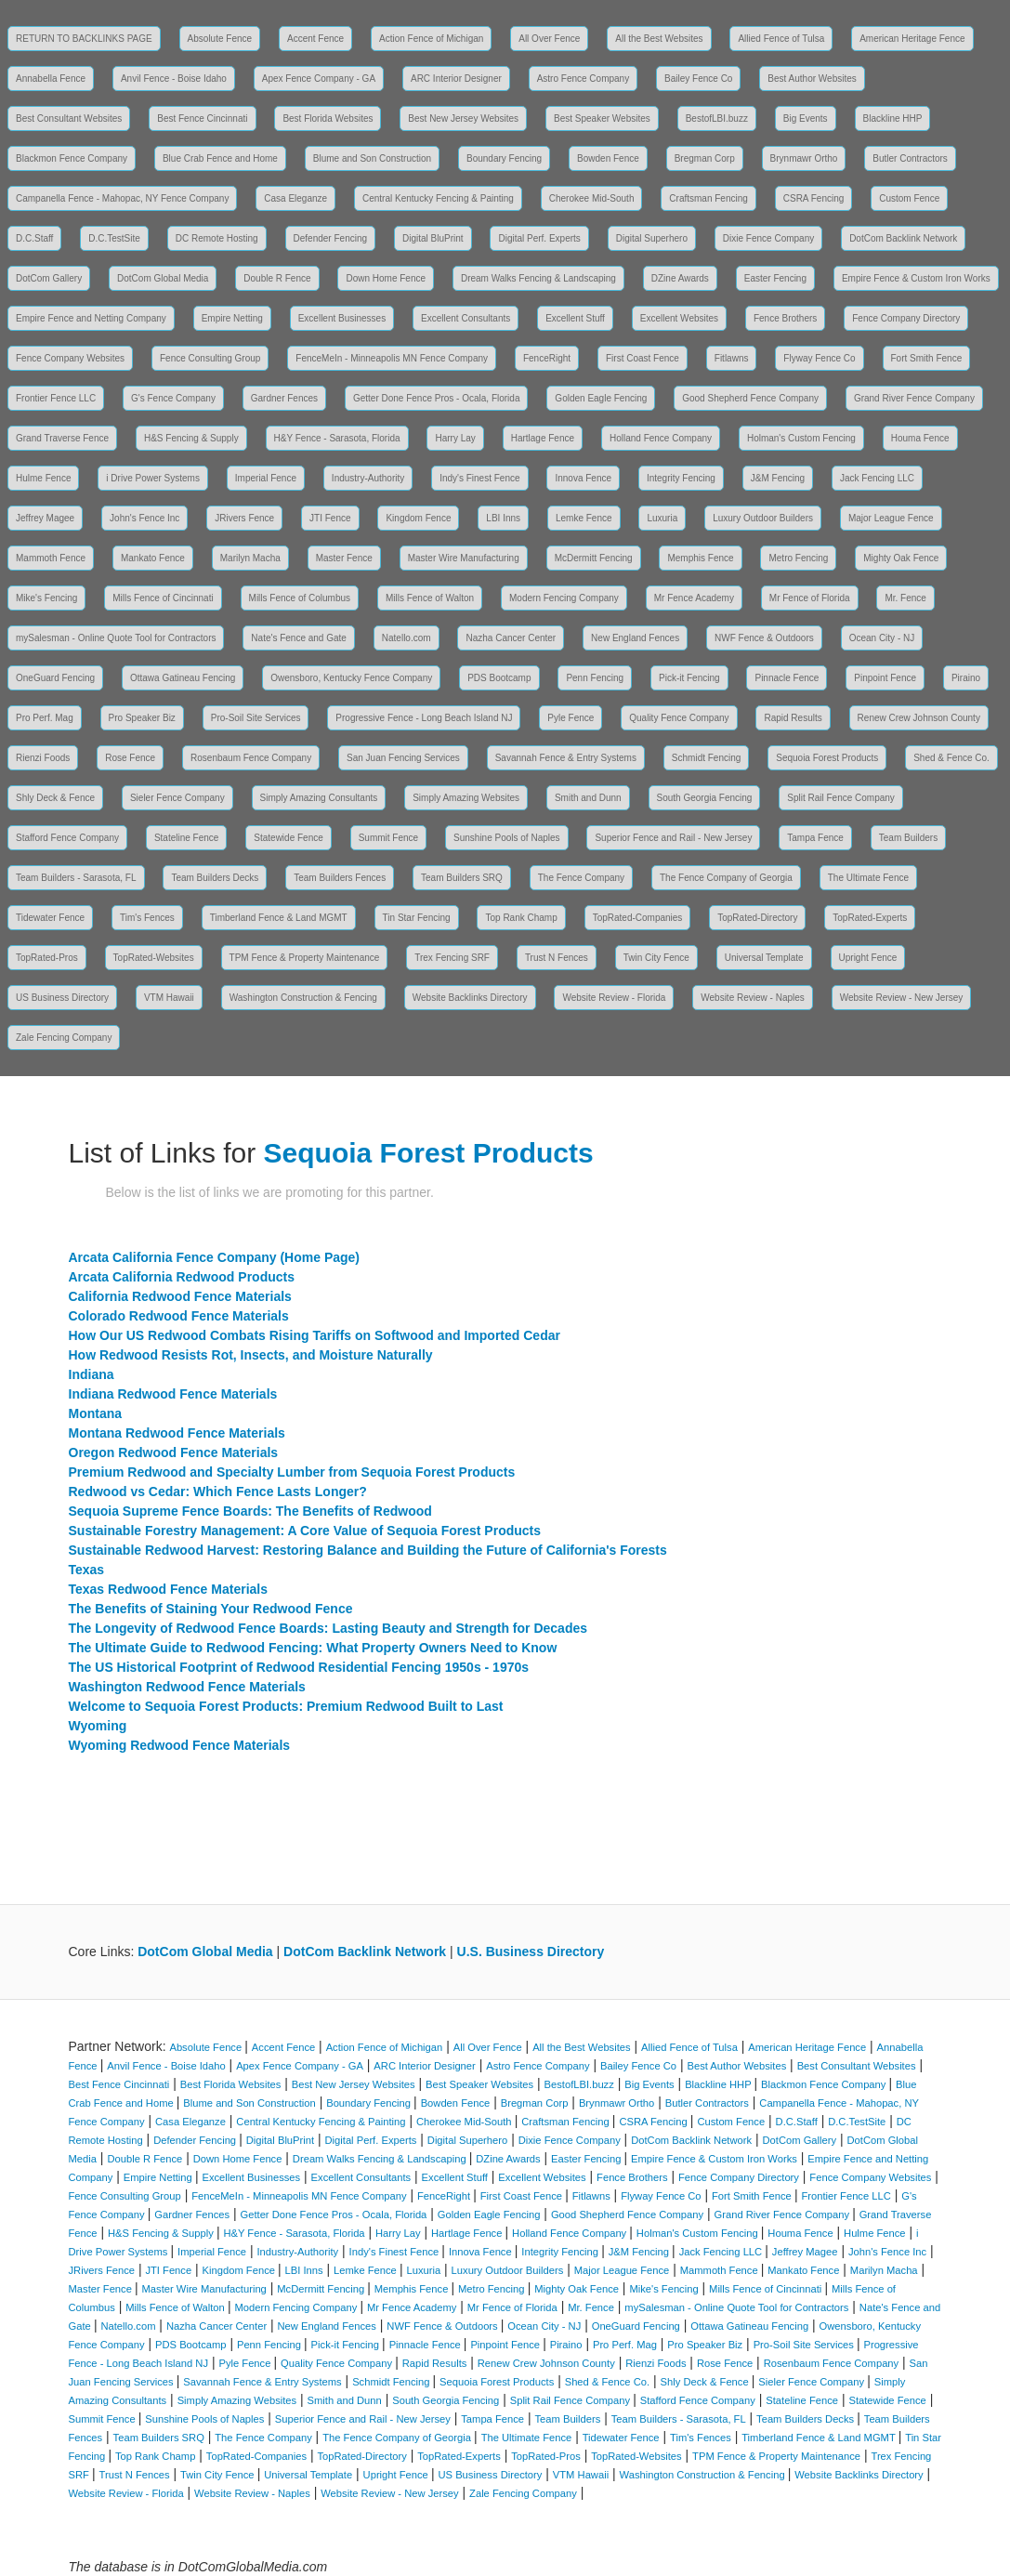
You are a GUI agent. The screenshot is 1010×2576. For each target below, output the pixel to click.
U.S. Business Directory (531, 1951)
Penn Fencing (594, 678)
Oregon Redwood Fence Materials (174, 1452)
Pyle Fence (570, 718)
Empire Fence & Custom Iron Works (916, 278)
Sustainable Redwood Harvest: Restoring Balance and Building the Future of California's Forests (368, 1550)
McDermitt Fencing (594, 558)
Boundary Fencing (504, 158)
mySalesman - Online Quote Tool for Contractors (116, 638)
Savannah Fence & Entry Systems (565, 758)
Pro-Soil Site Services (256, 718)
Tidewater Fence (50, 918)
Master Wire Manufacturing (463, 558)
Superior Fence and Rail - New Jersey (673, 838)
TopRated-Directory (757, 918)
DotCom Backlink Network (903, 238)
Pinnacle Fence (786, 678)
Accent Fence (315, 38)
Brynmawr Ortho (804, 158)
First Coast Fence (642, 358)
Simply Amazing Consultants (319, 798)
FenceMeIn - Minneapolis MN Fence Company (391, 358)
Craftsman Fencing (708, 198)
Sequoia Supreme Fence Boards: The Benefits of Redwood (250, 1511)
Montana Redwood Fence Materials (177, 1433)
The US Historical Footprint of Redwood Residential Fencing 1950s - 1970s (299, 1667)
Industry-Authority (368, 478)
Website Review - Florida (613, 997)
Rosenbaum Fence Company (250, 758)
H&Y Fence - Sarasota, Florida (337, 438)
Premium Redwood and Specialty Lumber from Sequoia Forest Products (292, 1472)
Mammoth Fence (50, 558)
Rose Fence (130, 758)
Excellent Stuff (575, 318)
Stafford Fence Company (67, 838)
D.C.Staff (34, 238)
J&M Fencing (778, 478)
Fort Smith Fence (927, 358)
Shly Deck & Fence (55, 798)
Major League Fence (891, 518)
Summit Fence (388, 838)
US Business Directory (62, 997)
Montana (96, 1413)
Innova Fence (583, 478)
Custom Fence (909, 198)
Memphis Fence (700, 558)
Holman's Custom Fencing (801, 438)
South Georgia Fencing (705, 798)
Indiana (91, 1374)
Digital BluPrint (433, 238)
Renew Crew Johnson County (919, 718)
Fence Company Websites (70, 358)
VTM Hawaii (169, 997)
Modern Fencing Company (564, 598)
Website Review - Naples (753, 997)
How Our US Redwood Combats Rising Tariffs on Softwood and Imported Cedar (314, 1335)
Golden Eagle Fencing (601, 398)
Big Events (805, 118)
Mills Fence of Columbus (299, 598)
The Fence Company (581, 878)
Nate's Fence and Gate (299, 638)
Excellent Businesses (342, 318)
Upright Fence (868, 958)
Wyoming (98, 1725)
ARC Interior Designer (456, 78)
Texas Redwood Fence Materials (168, 1589)
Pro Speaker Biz (142, 718)
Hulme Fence (43, 478)
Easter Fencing (775, 278)
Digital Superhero (652, 238)
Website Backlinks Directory (470, 997)
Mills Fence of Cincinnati (162, 598)
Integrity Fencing (681, 478)
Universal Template (764, 958)
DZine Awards (680, 278)
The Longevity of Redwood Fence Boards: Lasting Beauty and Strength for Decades (328, 1628)
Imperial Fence (265, 478)
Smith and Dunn (588, 798)
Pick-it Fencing (689, 678)
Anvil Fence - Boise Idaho (174, 78)
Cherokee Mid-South (592, 198)
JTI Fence (329, 518)
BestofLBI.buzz (717, 118)
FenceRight (547, 358)
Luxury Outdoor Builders (763, 518)
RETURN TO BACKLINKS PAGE (84, 38)
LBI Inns (503, 518)
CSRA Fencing (814, 198)
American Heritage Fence (911, 38)
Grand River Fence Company (914, 398)
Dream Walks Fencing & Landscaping (538, 278)
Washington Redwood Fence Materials (187, 1686)
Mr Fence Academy (694, 598)
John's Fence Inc (144, 518)
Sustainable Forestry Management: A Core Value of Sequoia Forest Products (305, 1530)
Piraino (965, 678)
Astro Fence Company (583, 78)
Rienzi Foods (43, 758)
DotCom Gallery (49, 278)
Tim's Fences (147, 918)
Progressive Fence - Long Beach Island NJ (423, 718)
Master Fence (344, 558)
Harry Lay (455, 438)
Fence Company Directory (906, 318)
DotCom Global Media (162, 278)
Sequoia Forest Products (827, 758)
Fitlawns (732, 358)
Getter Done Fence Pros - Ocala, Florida (436, 398)
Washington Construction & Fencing (303, 997)
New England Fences (635, 638)
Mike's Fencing (46, 598)
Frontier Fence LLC (56, 398)
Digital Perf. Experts (539, 238)
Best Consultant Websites (69, 118)
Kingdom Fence (418, 518)
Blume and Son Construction (372, 158)
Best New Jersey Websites (463, 118)
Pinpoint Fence (885, 678)
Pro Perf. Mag (44, 718)
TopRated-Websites (153, 958)
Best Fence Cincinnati (202, 118)
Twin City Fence (656, 958)
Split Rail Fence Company (841, 798)
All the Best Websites (658, 38)
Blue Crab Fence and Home (220, 158)
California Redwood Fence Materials (180, 1296)
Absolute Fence (220, 38)
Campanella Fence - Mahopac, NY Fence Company (122, 198)
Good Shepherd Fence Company (750, 398)
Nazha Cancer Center (511, 638)
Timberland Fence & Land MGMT (279, 918)
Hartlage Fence (542, 438)
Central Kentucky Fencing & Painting (438, 198)
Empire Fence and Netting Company (91, 318)
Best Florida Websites (327, 118)
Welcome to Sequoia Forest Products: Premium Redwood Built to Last (286, 1706)
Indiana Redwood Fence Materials (173, 1394)
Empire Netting (232, 318)
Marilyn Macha (250, 558)
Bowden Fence (608, 158)
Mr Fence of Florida (809, 598)
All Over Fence (549, 38)
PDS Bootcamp (499, 678)
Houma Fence (920, 438)
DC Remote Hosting (217, 238)
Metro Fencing (798, 558)
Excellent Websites (679, 318)
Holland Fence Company (661, 438)
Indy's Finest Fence (479, 478)
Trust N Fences (556, 958)
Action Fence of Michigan (431, 38)
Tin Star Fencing (417, 918)
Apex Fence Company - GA (318, 78)
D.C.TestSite (114, 238)
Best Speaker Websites (602, 118)
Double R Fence (276, 278)
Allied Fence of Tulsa (781, 38)
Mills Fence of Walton (430, 598)
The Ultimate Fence (868, 878)
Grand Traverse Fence (62, 438)
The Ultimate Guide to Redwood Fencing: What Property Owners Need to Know (313, 1647)
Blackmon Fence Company (71, 158)
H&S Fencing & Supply (191, 438)
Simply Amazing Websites (466, 798)
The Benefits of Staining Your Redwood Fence (211, 1608)
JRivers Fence (244, 518)
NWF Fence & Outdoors (764, 638)
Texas (87, 1569)
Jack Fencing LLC (877, 478)
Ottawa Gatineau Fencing (182, 678)
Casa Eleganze (295, 198)
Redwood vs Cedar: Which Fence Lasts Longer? (218, 1491)
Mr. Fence (905, 598)
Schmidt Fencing (706, 758)
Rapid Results (792, 718)
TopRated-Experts (870, 918)
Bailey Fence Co (698, 78)
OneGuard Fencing (55, 678)
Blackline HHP (893, 118)
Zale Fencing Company (63, 1037)
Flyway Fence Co (819, 358)
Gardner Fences (284, 398)
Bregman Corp (705, 158)
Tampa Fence (815, 838)
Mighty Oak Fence (900, 558)
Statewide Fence (288, 838)
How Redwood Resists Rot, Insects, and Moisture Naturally (251, 1354)
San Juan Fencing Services (403, 758)
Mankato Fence (153, 558)
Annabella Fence (50, 78)
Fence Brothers (785, 318)
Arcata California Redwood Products (182, 1276)
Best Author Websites (811, 78)
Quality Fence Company (678, 718)
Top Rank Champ (521, 918)
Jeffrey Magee (45, 518)
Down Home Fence (386, 278)
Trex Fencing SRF (452, 958)
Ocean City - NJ (882, 638)
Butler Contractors (910, 158)
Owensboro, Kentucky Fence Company (351, 678)
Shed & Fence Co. (951, 758)
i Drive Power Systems (153, 478)
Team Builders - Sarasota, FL (76, 878)
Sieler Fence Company (177, 798)
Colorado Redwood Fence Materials (179, 1315)
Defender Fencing (331, 238)
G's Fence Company (173, 398)
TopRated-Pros (47, 958)
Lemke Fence (584, 518)
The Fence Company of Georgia (726, 878)
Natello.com (406, 638)
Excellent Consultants (465, 318)
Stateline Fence (186, 838)
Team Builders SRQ (462, 878)
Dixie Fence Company (768, 238)
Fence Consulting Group (210, 358)
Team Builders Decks (214, 878)
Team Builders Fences (340, 878)
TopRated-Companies (638, 918)
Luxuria (662, 518)
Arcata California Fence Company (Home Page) (215, 1257)
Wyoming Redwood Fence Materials (180, 1745)
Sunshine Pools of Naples (506, 838)
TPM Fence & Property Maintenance (305, 958)
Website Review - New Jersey (902, 997)
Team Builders (908, 838)
